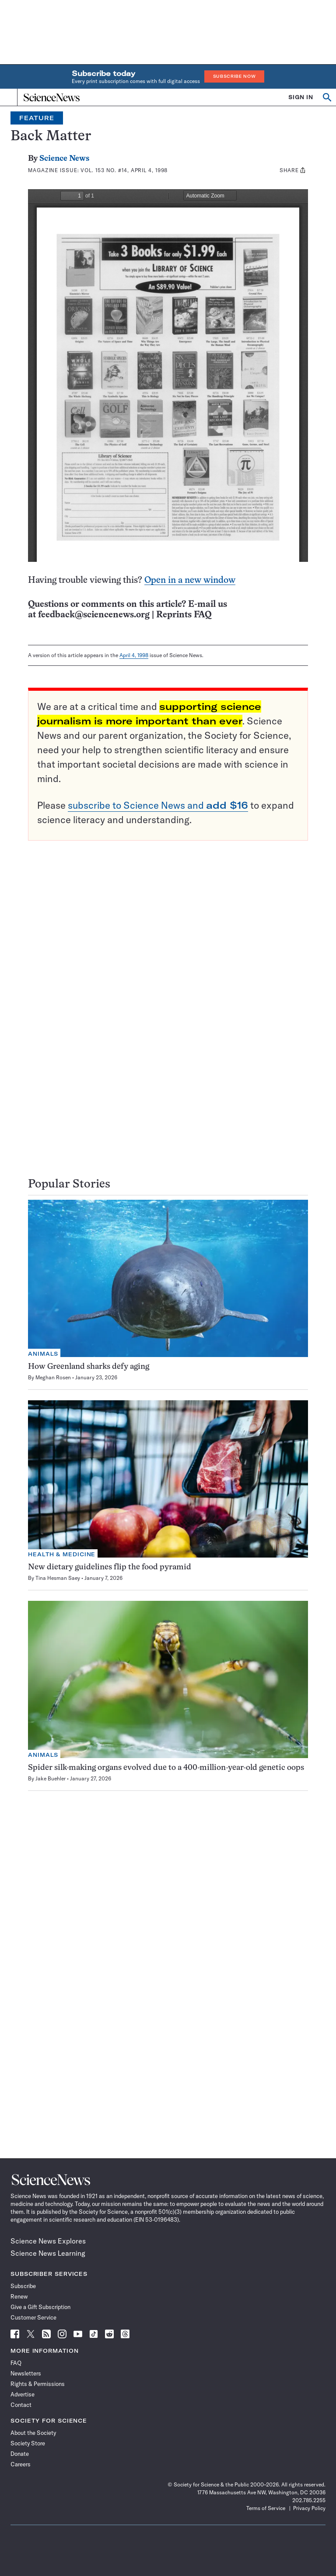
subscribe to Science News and (158, 805)
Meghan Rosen (53, 1377)
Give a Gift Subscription (40, 2306)
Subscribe (23, 2285)
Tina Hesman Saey (57, 1578)
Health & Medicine (61, 1554)
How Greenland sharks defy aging (88, 1367)
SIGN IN (300, 97)
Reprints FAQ (183, 615)
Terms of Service (265, 2508)
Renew (19, 2296)
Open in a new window (189, 580)
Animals (43, 1353)
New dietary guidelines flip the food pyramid (109, 1567)
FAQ (15, 2362)
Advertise (22, 2394)
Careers (20, 2464)
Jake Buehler (50, 1778)
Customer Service (33, 2317)
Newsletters (25, 2373)
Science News (64, 159)
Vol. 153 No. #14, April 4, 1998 (124, 170)
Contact (21, 2404)
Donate (19, 2453)
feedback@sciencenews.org (94, 615)
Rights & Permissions (37, 2383)
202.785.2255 (309, 2500)
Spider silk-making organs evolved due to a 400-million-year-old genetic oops (166, 1768)
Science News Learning (47, 2253)
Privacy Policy (309, 2508)
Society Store (27, 2443)
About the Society (33, 2432)
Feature (36, 118)
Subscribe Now (234, 76)
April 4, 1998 (133, 655)
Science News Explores (48, 2241)
